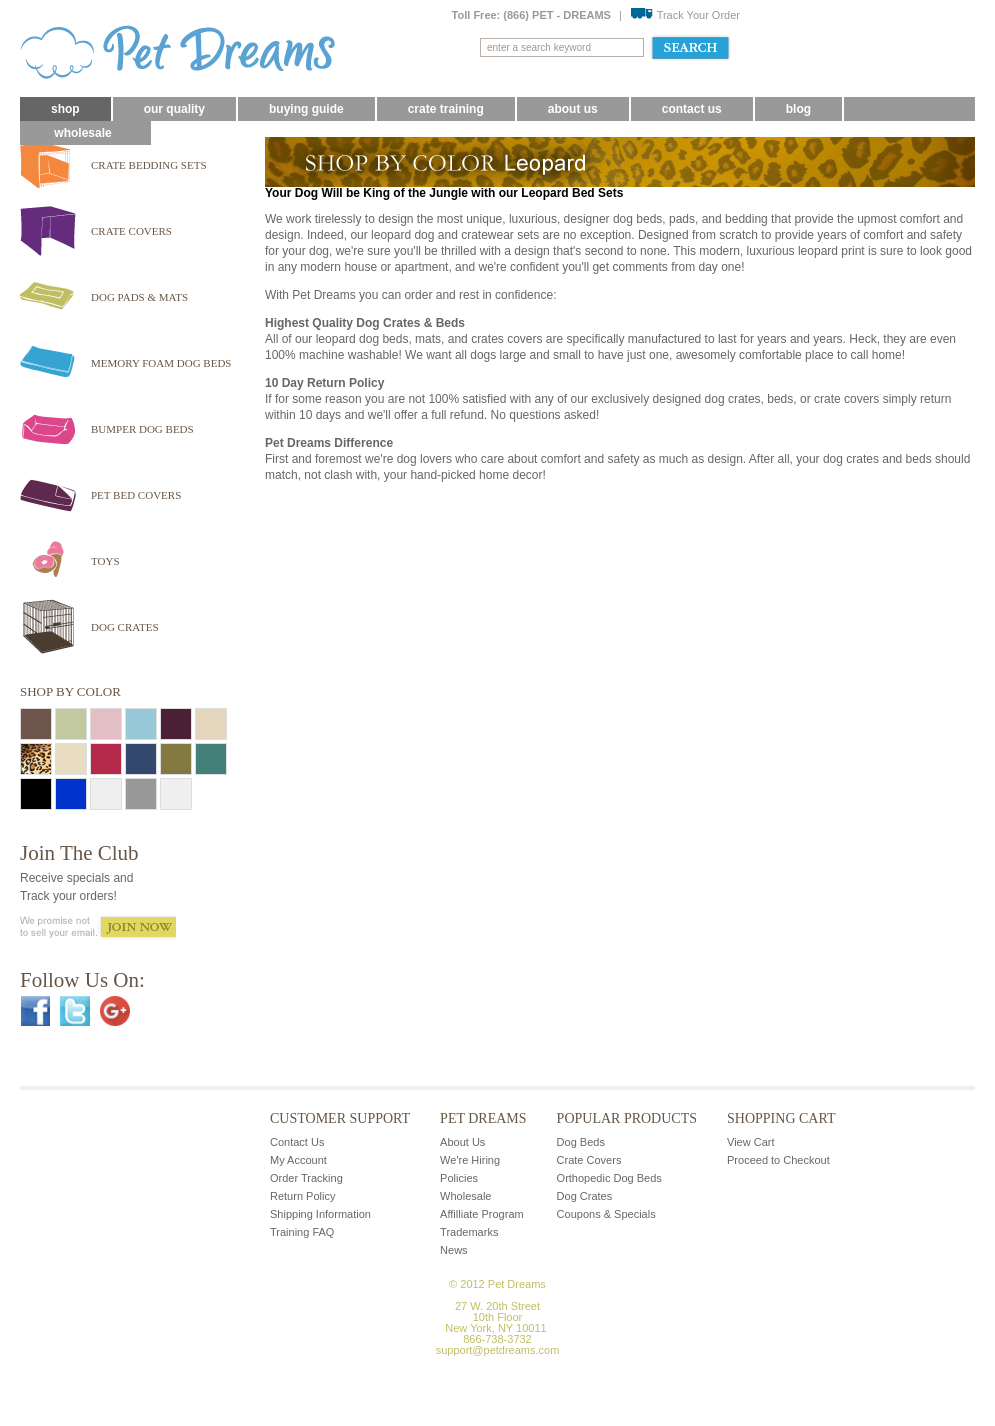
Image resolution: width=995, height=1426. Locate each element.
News (454, 1250)
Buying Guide (306, 109)
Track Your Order (685, 15)
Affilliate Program (482, 1214)
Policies (459, 1178)
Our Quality (174, 109)
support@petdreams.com (498, 1350)
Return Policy (302, 1196)
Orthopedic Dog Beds (609, 1178)
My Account (298, 1160)
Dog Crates (585, 1196)
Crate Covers (589, 1160)
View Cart (750, 1142)
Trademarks (469, 1232)
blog (798, 109)
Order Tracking (306, 1178)
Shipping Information (320, 1214)
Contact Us (692, 109)
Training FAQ (302, 1232)
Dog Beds (581, 1142)
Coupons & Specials (606, 1214)
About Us (573, 109)
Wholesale (82, 133)
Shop (65, 109)
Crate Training (446, 109)
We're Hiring (470, 1160)
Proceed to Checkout (778, 1160)
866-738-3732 (497, 1339)
